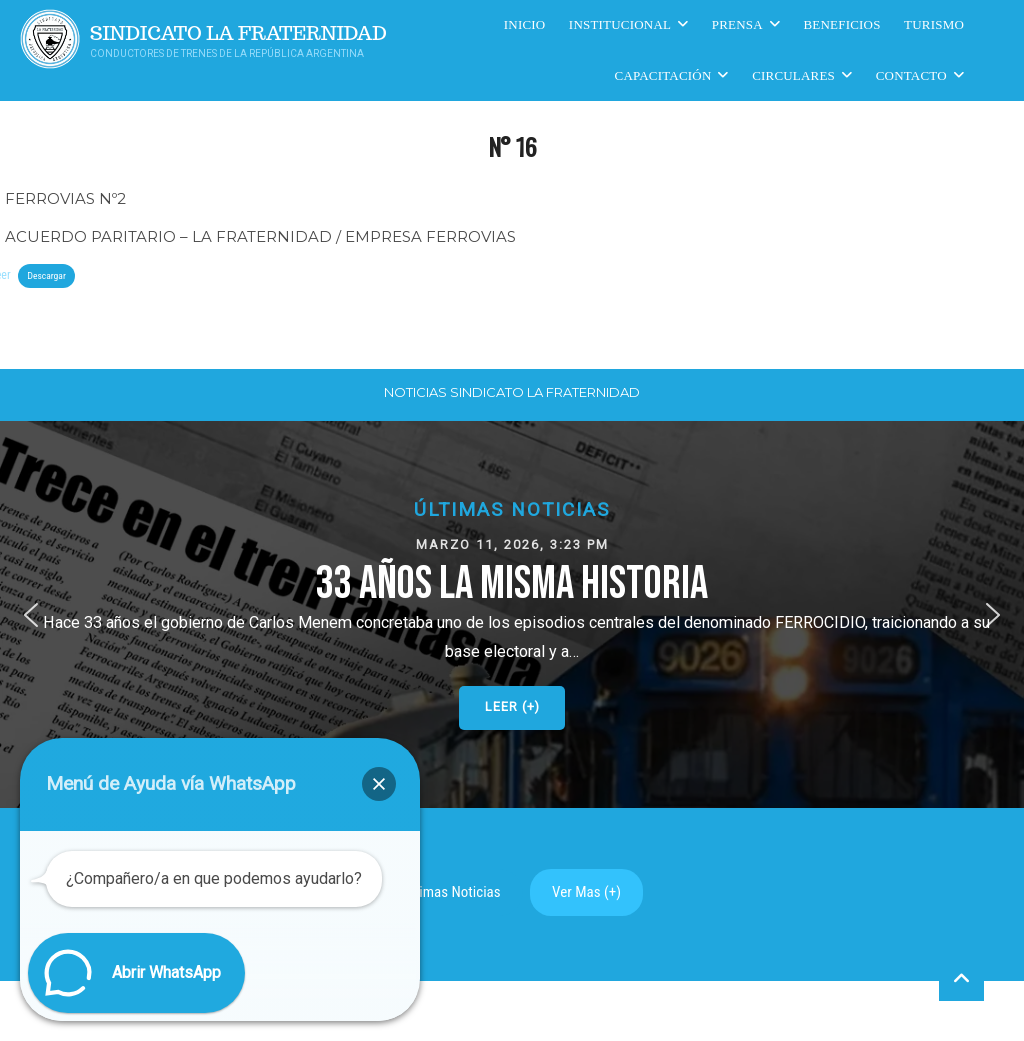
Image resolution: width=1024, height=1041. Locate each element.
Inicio (525, 24)
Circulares (793, 75)
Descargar (46, 275)
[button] (512, 614)
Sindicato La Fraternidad (238, 33)
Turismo (934, 24)
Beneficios (842, 24)
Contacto (911, 75)
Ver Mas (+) (586, 892)
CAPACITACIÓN (663, 75)
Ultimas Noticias (452, 892)
